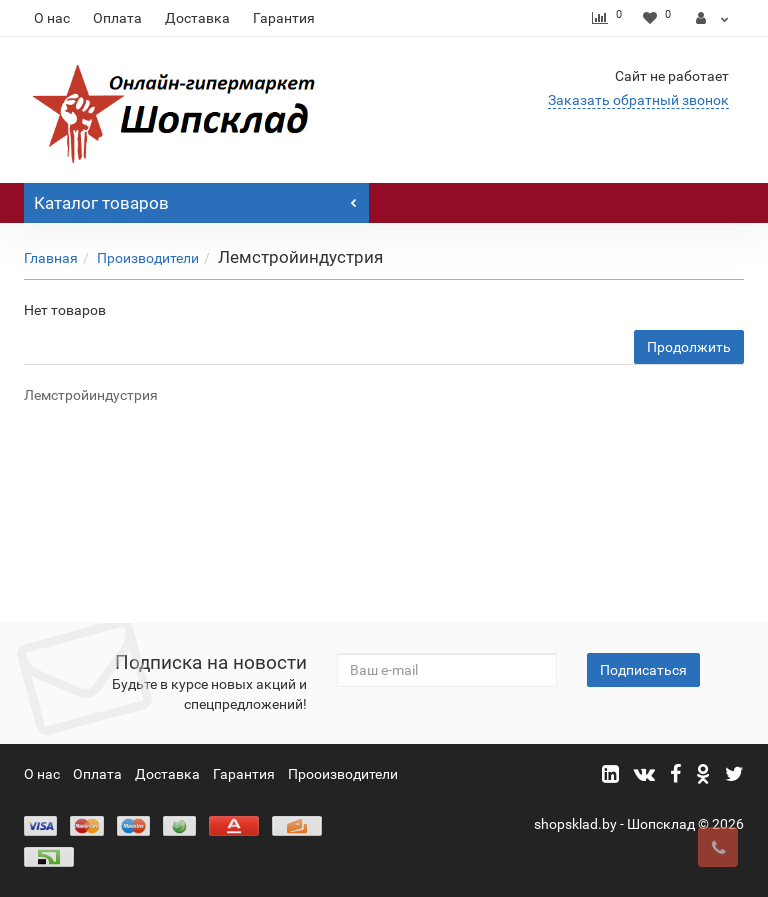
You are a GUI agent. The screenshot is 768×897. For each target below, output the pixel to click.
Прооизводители (343, 774)
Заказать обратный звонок (638, 100)
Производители (148, 258)
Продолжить (689, 347)
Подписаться (643, 670)
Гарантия (284, 18)
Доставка (197, 18)
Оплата (117, 18)
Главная (51, 258)
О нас (52, 18)
